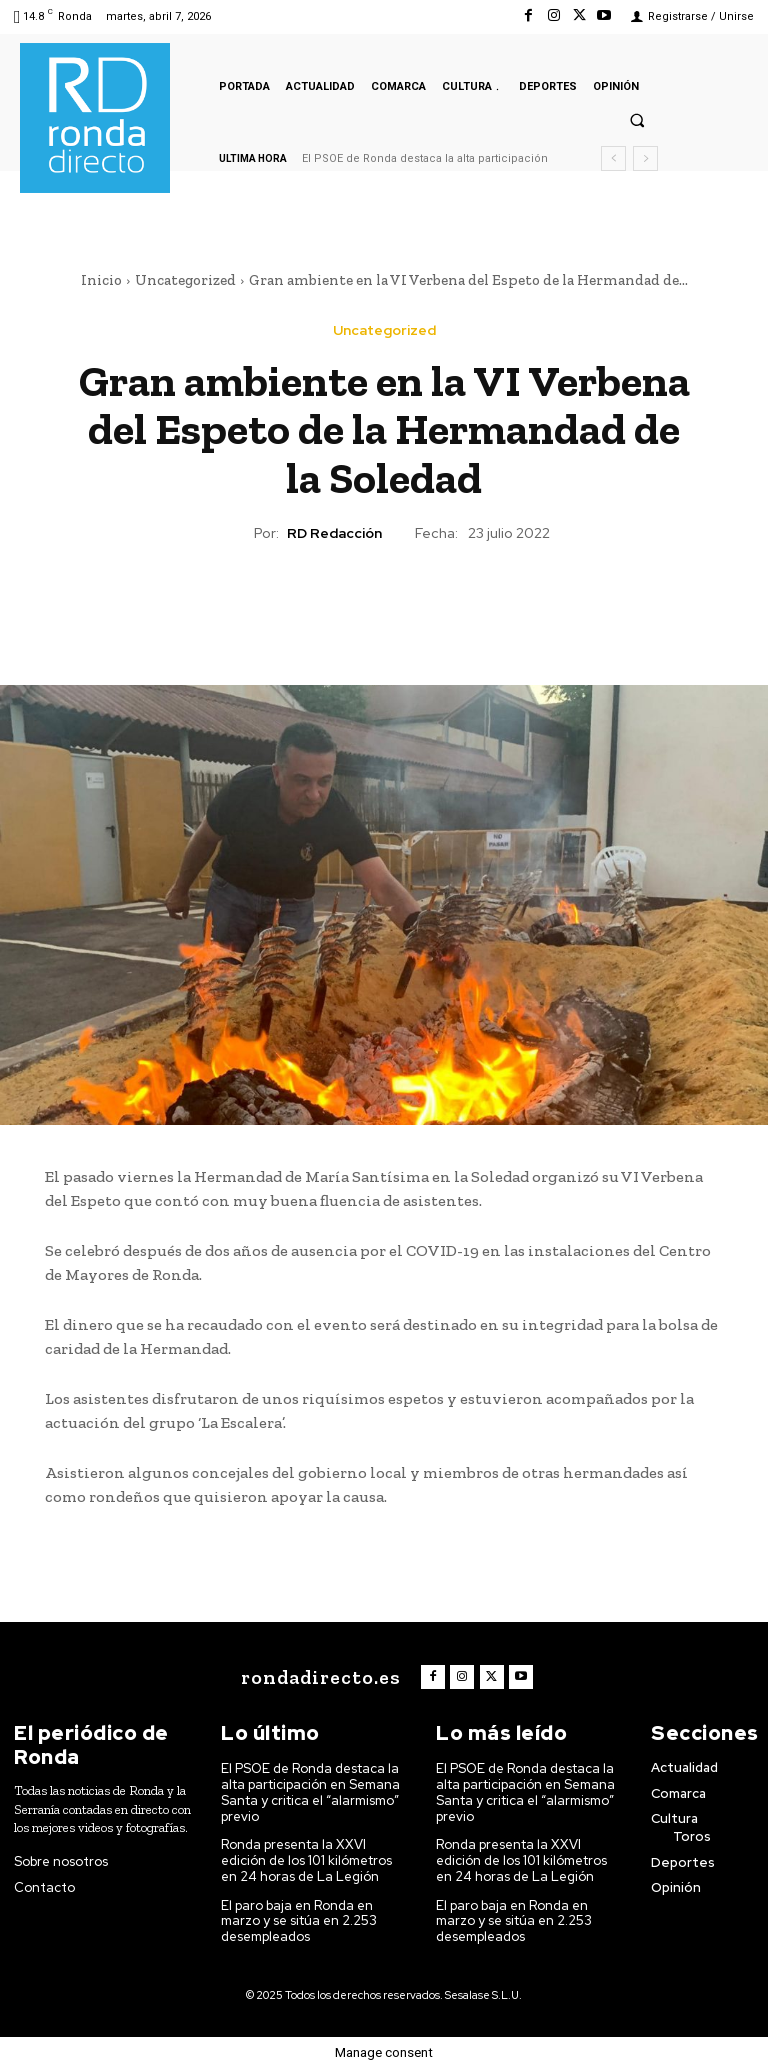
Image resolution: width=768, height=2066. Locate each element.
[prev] (613, 158)
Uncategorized (185, 280)
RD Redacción (334, 533)
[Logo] (319, 1677)
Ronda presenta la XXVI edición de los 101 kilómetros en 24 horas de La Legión (307, 1860)
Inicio (101, 280)
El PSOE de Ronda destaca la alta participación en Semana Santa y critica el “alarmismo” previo (311, 1792)
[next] (645, 158)
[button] (637, 120)
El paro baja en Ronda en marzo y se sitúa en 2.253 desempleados (299, 1919)
